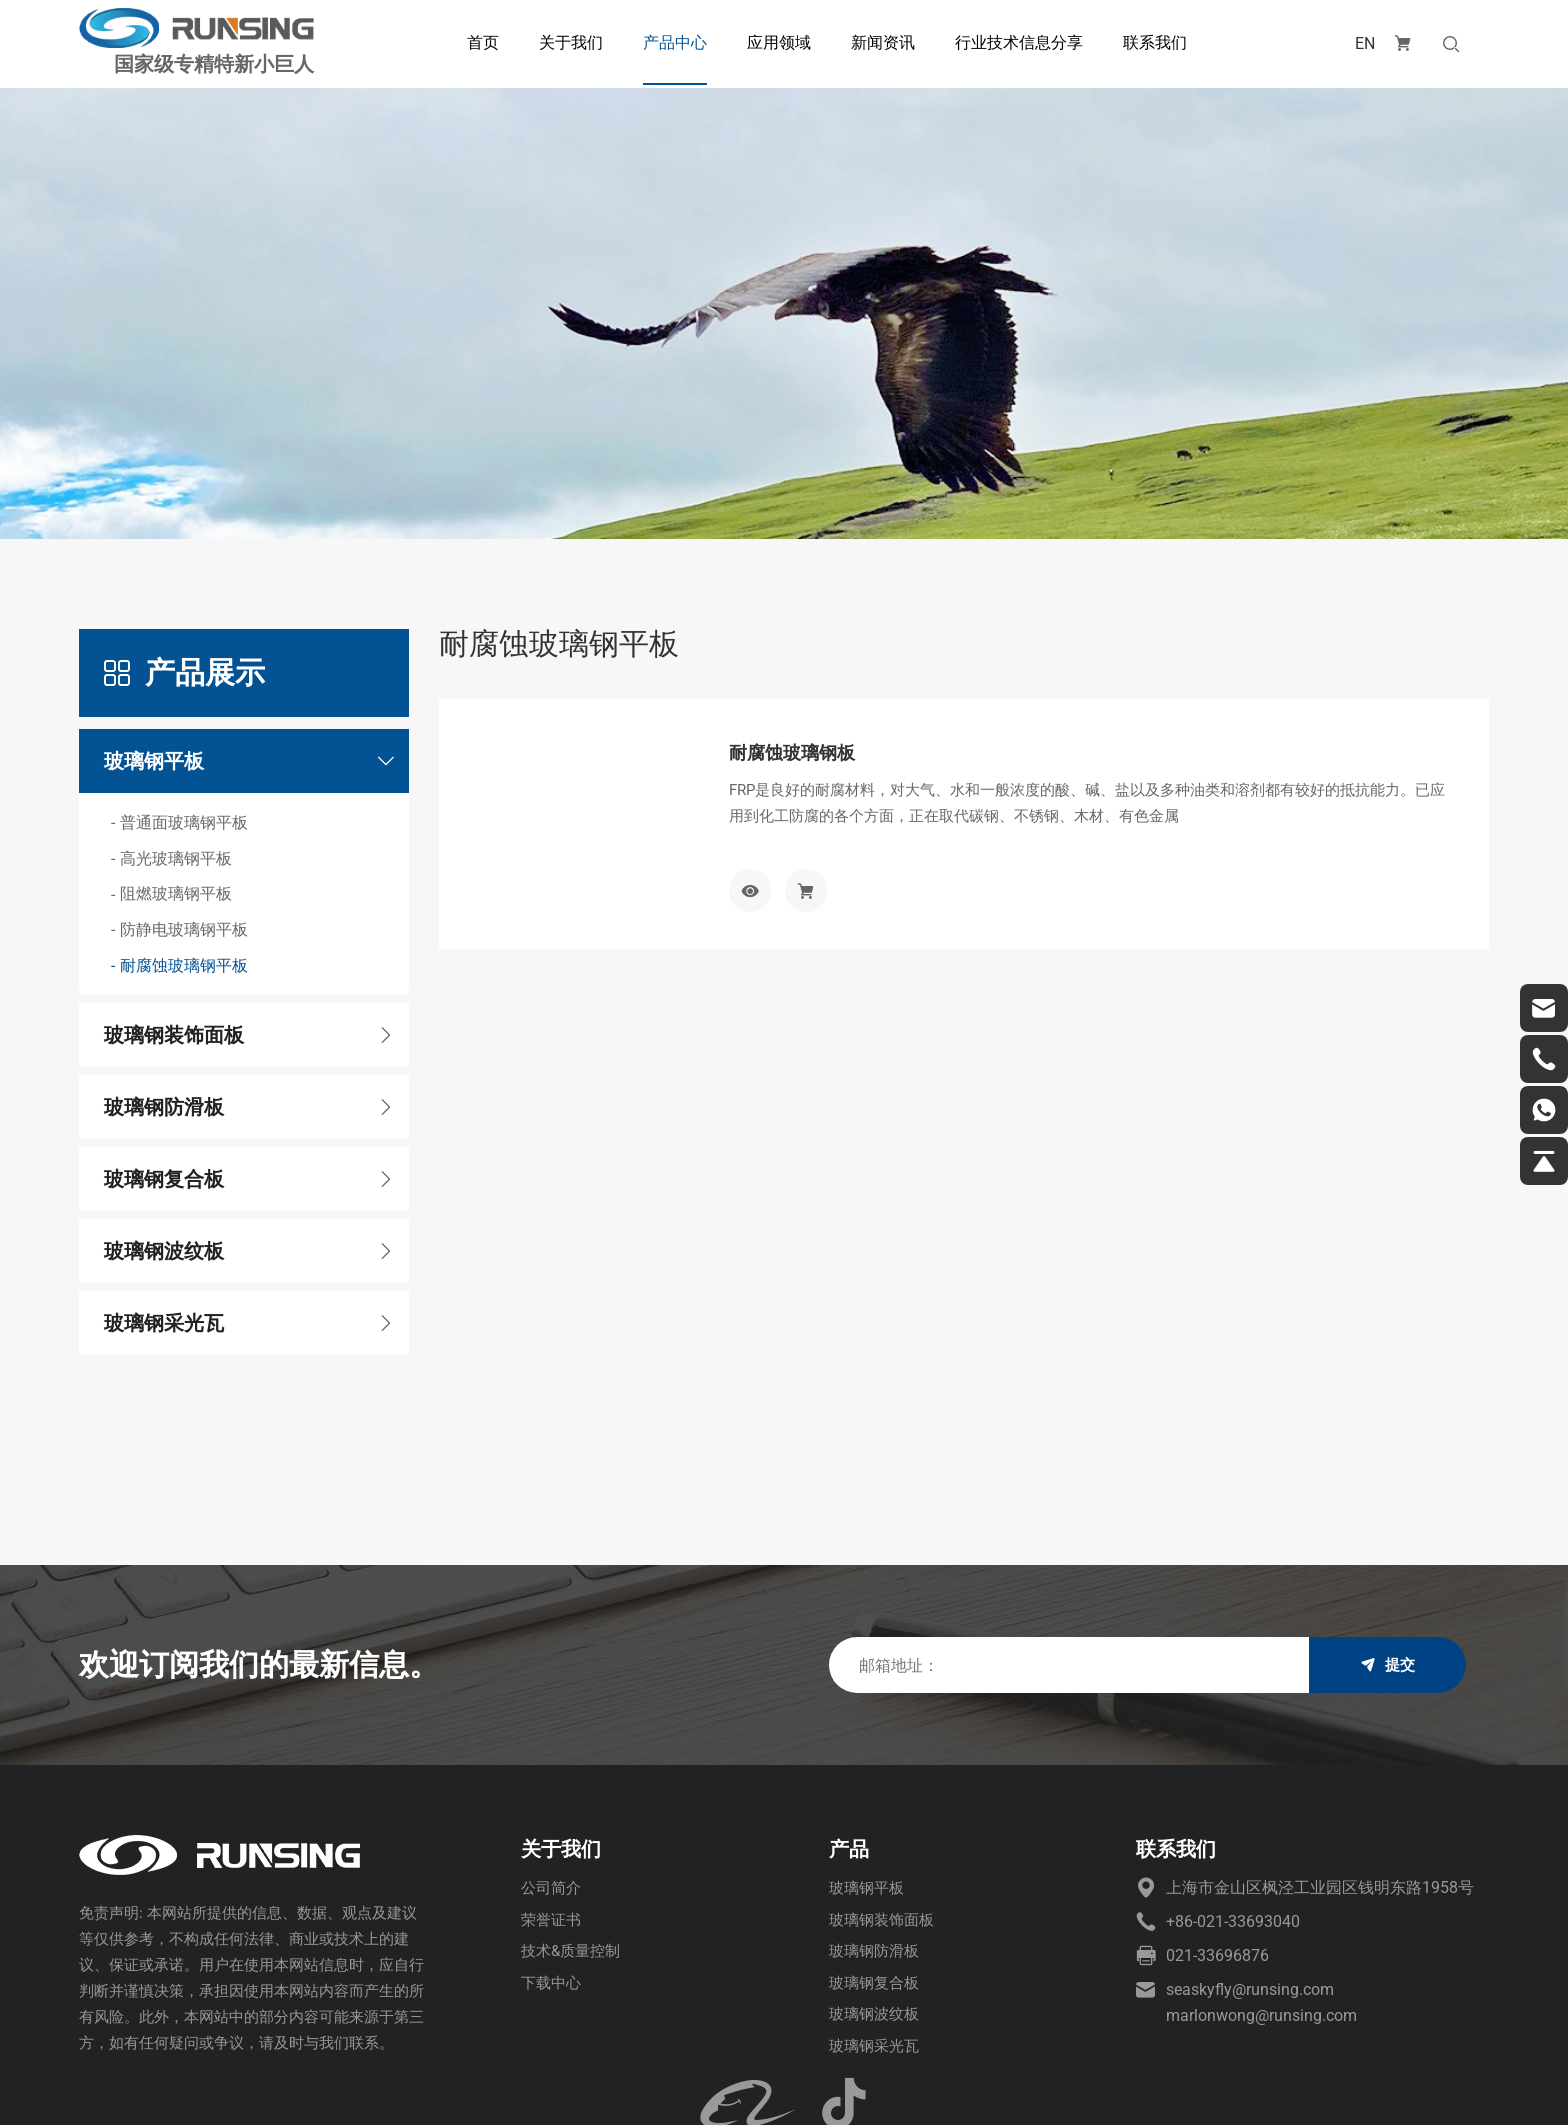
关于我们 (566, 42)
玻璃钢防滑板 (877, 1830)
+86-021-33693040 (1233, 1797)
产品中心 (670, 42)
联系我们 (1150, 42)
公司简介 (553, 1764)
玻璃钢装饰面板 (885, 1797)
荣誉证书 (553, 1797)
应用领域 (774, 42)
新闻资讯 (878, 42)
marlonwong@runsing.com (1261, 1891)
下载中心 (553, 1863)
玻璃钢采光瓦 (877, 1929)
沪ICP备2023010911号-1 (524, 2090)
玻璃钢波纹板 (877, 1896)
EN (1355, 43)
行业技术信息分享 (1014, 42)
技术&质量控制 (574, 1830)
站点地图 (1459, 2090)
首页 (478, 42)
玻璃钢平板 (869, 1764)
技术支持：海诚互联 (1351, 2090)
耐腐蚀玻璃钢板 (799, 627)
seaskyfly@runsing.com (1250, 1865)
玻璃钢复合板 (877, 1863)
